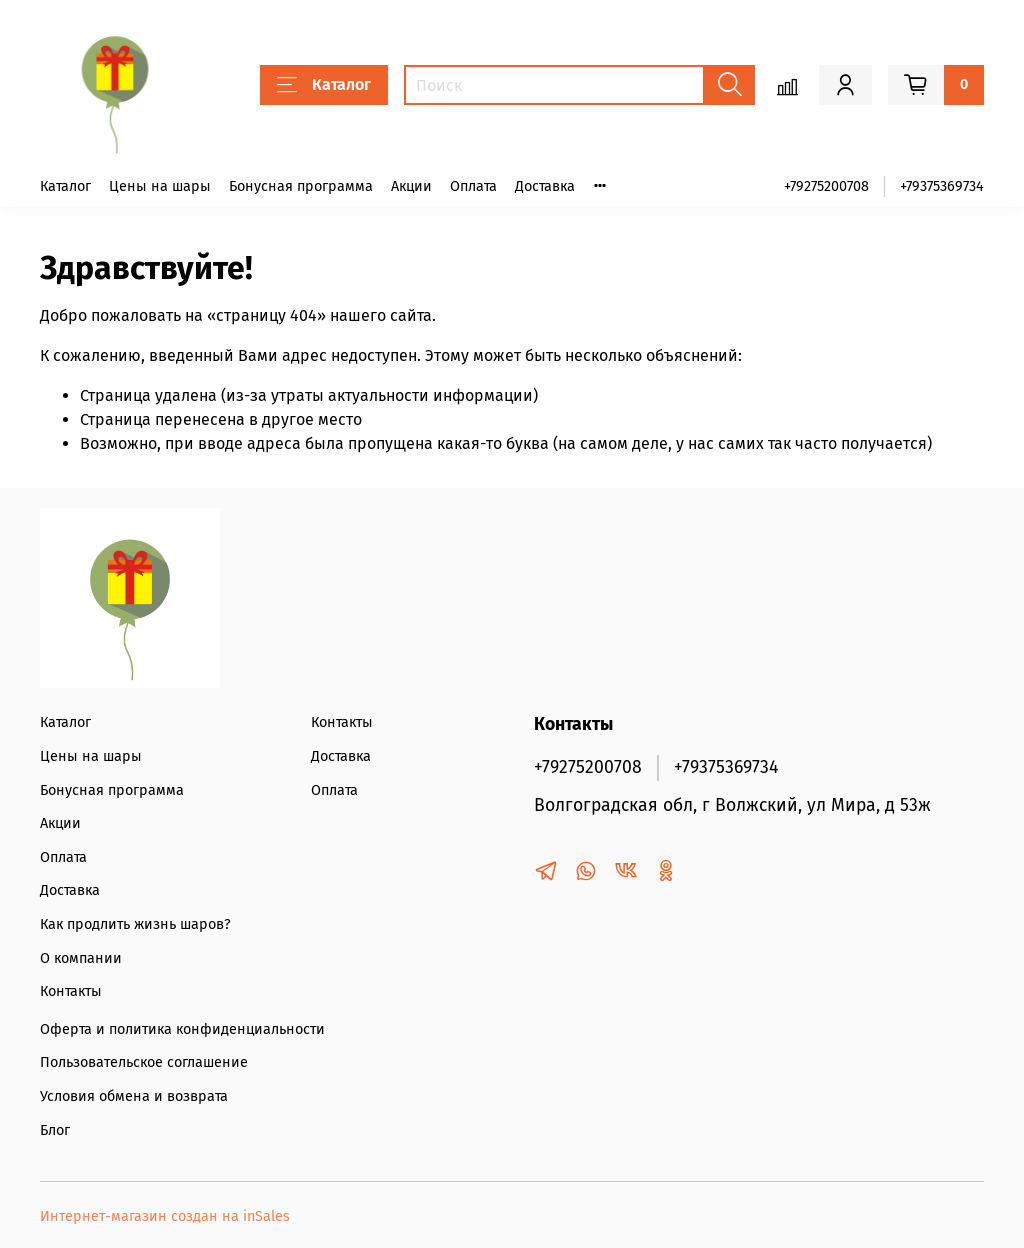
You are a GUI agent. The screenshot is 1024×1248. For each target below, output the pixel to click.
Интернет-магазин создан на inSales (165, 1216)
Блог (55, 1130)
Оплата (473, 186)
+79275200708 (826, 186)
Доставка (545, 186)
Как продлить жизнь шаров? (135, 924)
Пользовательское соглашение (144, 1062)
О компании (81, 958)
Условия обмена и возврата (134, 1096)
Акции (411, 186)
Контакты (71, 991)
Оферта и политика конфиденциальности (182, 1029)
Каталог (324, 85)
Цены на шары (160, 186)
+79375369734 (942, 186)
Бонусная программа (301, 186)
